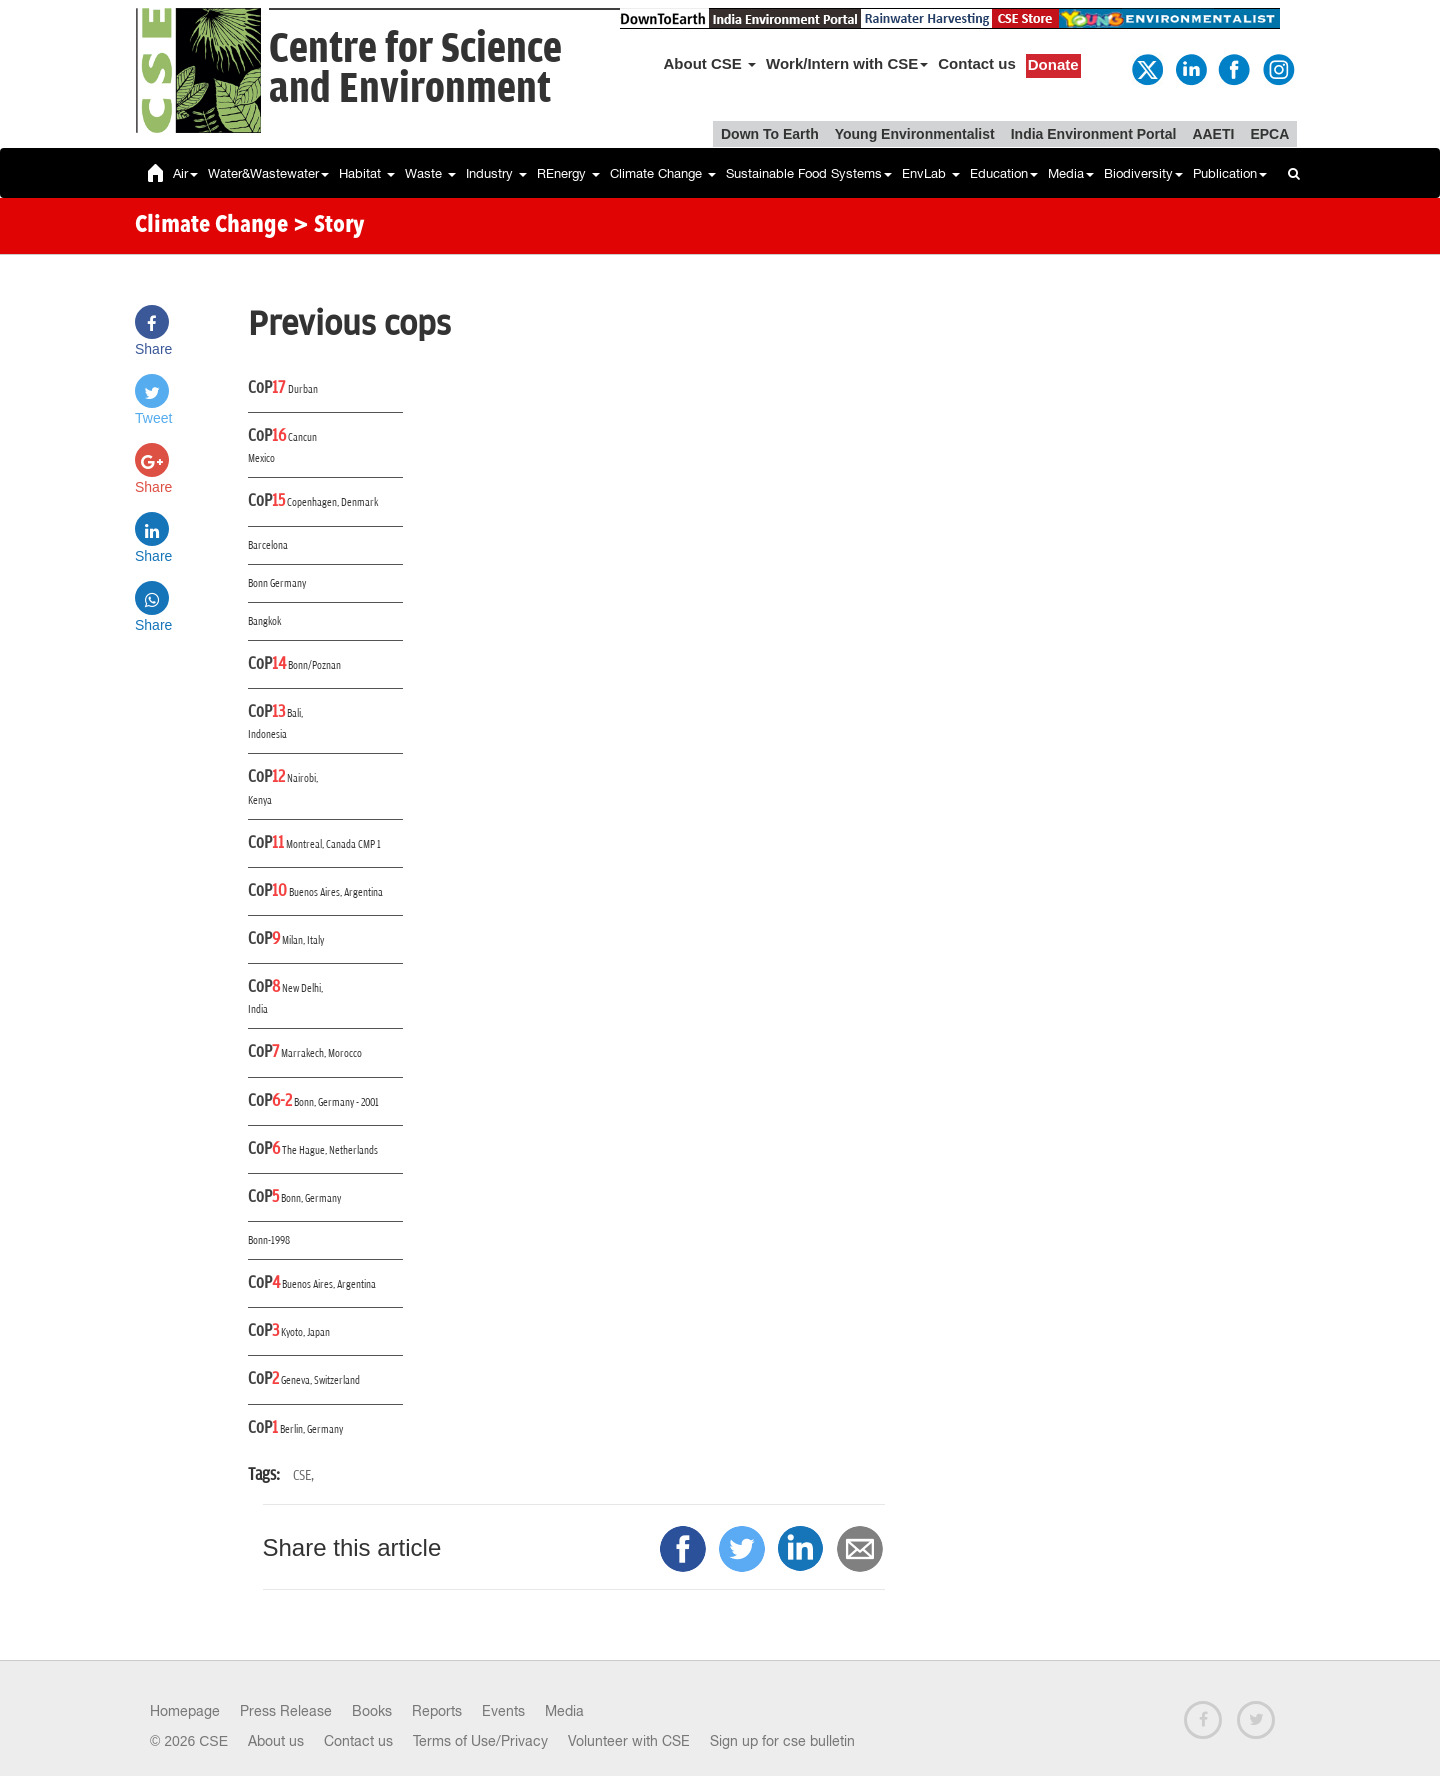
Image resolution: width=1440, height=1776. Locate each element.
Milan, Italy (303, 940)
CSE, (303, 1475)
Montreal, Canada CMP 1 (333, 844)
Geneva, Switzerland (320, 1380)
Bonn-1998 (269, 1240)
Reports (437, 1711)
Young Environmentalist (915, 134)
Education (1004, 173)
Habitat (367, 173)
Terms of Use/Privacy (480, 1741)
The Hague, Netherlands (330, 1150)
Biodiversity (1143, 173)
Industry (496, 173)
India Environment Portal (1094, 134)
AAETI (1213, 134)
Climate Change (663, 173)
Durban (303, 389)
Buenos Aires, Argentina (336, 892)
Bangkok (264, 621)
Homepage (185, 1711)
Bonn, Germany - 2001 (336, 1102)
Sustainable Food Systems (809, 173)
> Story (328, 226)
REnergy (568, 173)
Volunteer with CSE (629, 1741)
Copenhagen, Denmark (332, 502)
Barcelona (268, 545)
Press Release (286, 1711)
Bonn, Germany (311, 1198)
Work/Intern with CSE (847, 63)
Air (185, 173)
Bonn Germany (277, 583)
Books (372, 1711)
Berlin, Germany (311, 1429)
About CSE (710, 63)
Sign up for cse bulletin (782, 1741)
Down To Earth (770, 134)
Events (503, 1711)
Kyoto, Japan (305, 1332)
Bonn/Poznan (314, 665)
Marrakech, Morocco (321, 1053)
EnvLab (931, 173)
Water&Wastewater (268, 173)
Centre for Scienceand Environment (415, 69)
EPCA (1269, 134)
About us (276, 1741)
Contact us (977, 63)
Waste (430, 173)
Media (1071, 173)
